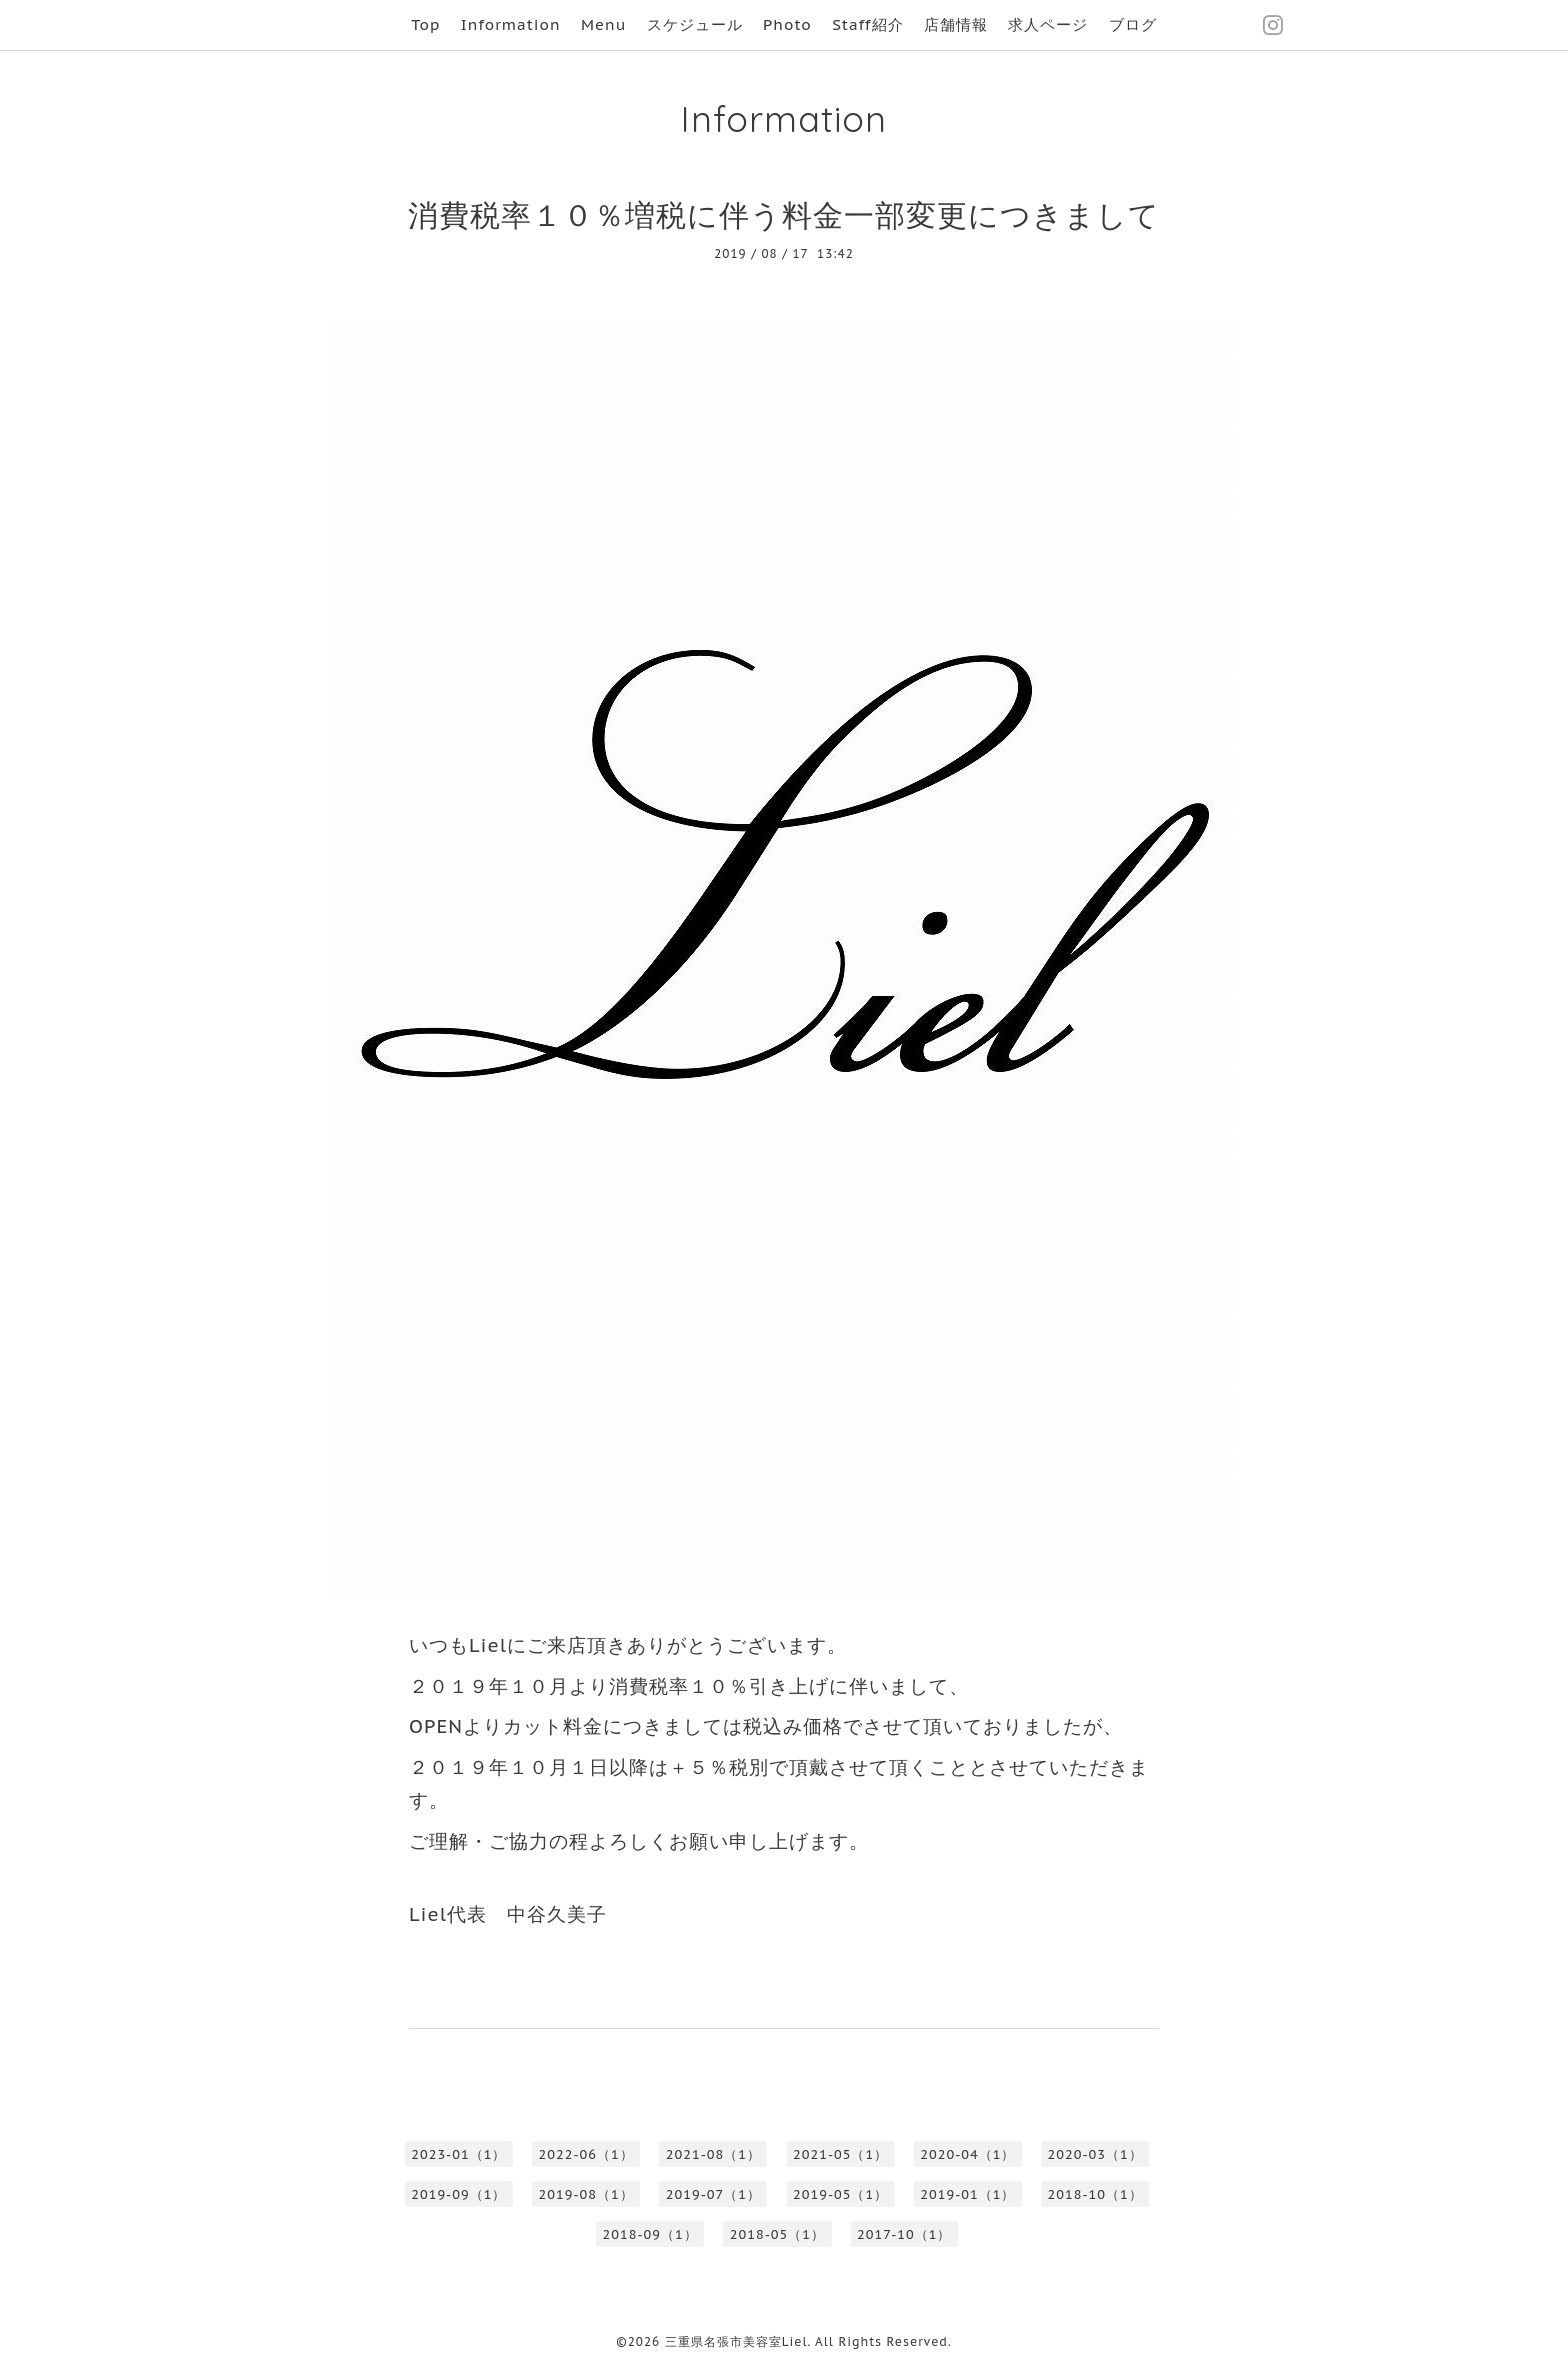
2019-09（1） (458, 2194)
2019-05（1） (840, 2194)
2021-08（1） (713, 2154)
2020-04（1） (967, 2154)
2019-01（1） (967, 2194)
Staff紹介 (867, 24)
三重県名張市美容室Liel (736, 2341)
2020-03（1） (1095, 2154)
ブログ (1133, 24)
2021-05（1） (840, 2154)
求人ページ (1048, 24)
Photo (787, 24)
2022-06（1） (586, 2154)
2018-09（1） (650, 2234)
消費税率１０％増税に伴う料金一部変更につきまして (784, 214)
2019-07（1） (713, 2194)
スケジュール (695, 24)
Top (425, 24)
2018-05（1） (777, 2234)
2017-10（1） (904, 2234)
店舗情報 (956, 24)
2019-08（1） (586, 2194)
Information (511, 24)
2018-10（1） (1095, 2194)
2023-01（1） (458, 2154)
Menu (603, 24)
